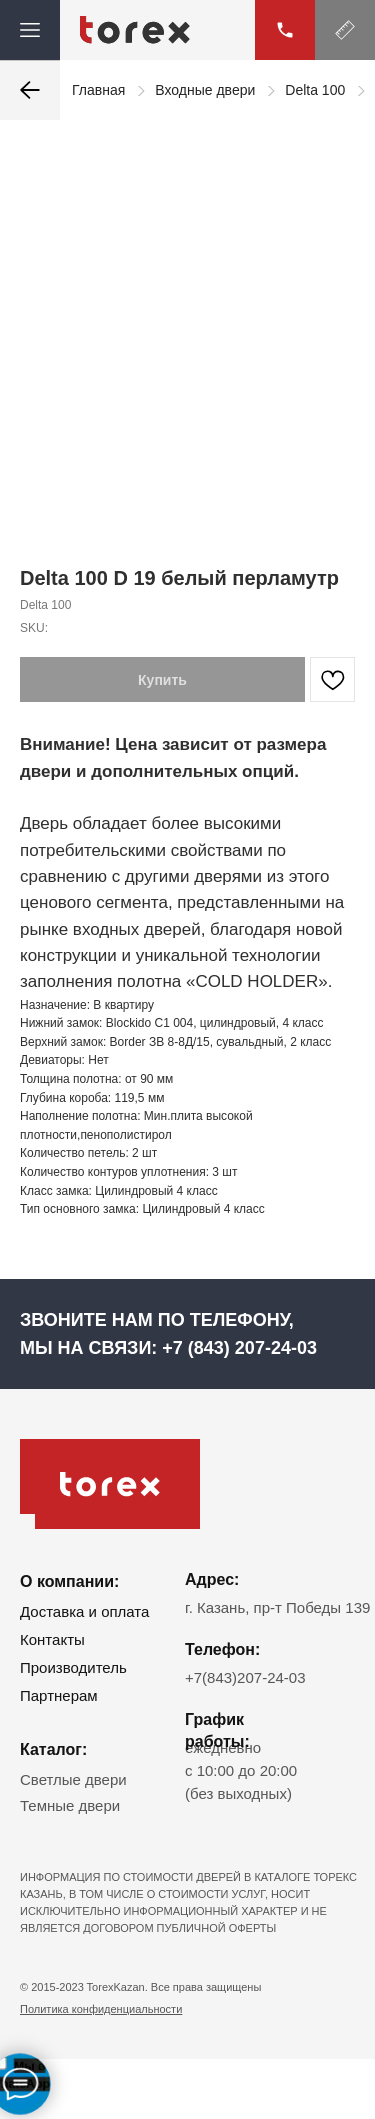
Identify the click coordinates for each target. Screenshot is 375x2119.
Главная (98, 90)
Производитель (73, 1667)
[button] (345, 30)
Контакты (52, 1639)
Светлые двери (73, 1779)
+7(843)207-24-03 (245, 1677)
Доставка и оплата (84, 1611)
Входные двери (205, 90)
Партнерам (59, 1695)
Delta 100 (315, 90)
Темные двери (70, 1805)
